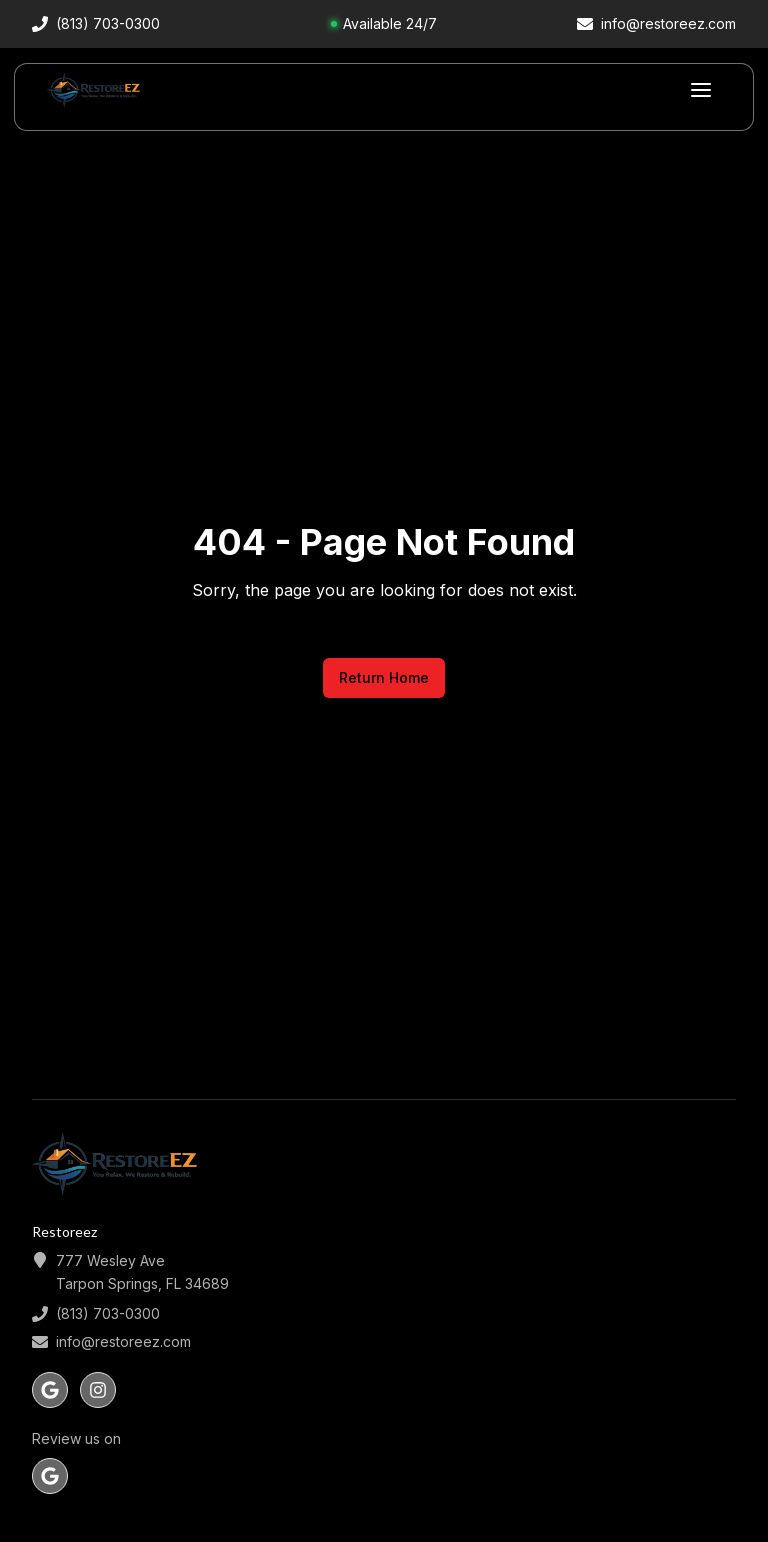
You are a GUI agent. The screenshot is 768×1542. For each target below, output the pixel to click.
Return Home (384, 677)
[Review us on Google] (50, 1476)
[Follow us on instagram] (98, 1390)
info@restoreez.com (123, 1341)
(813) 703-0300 (108, 1313)
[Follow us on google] (50, 1390)
